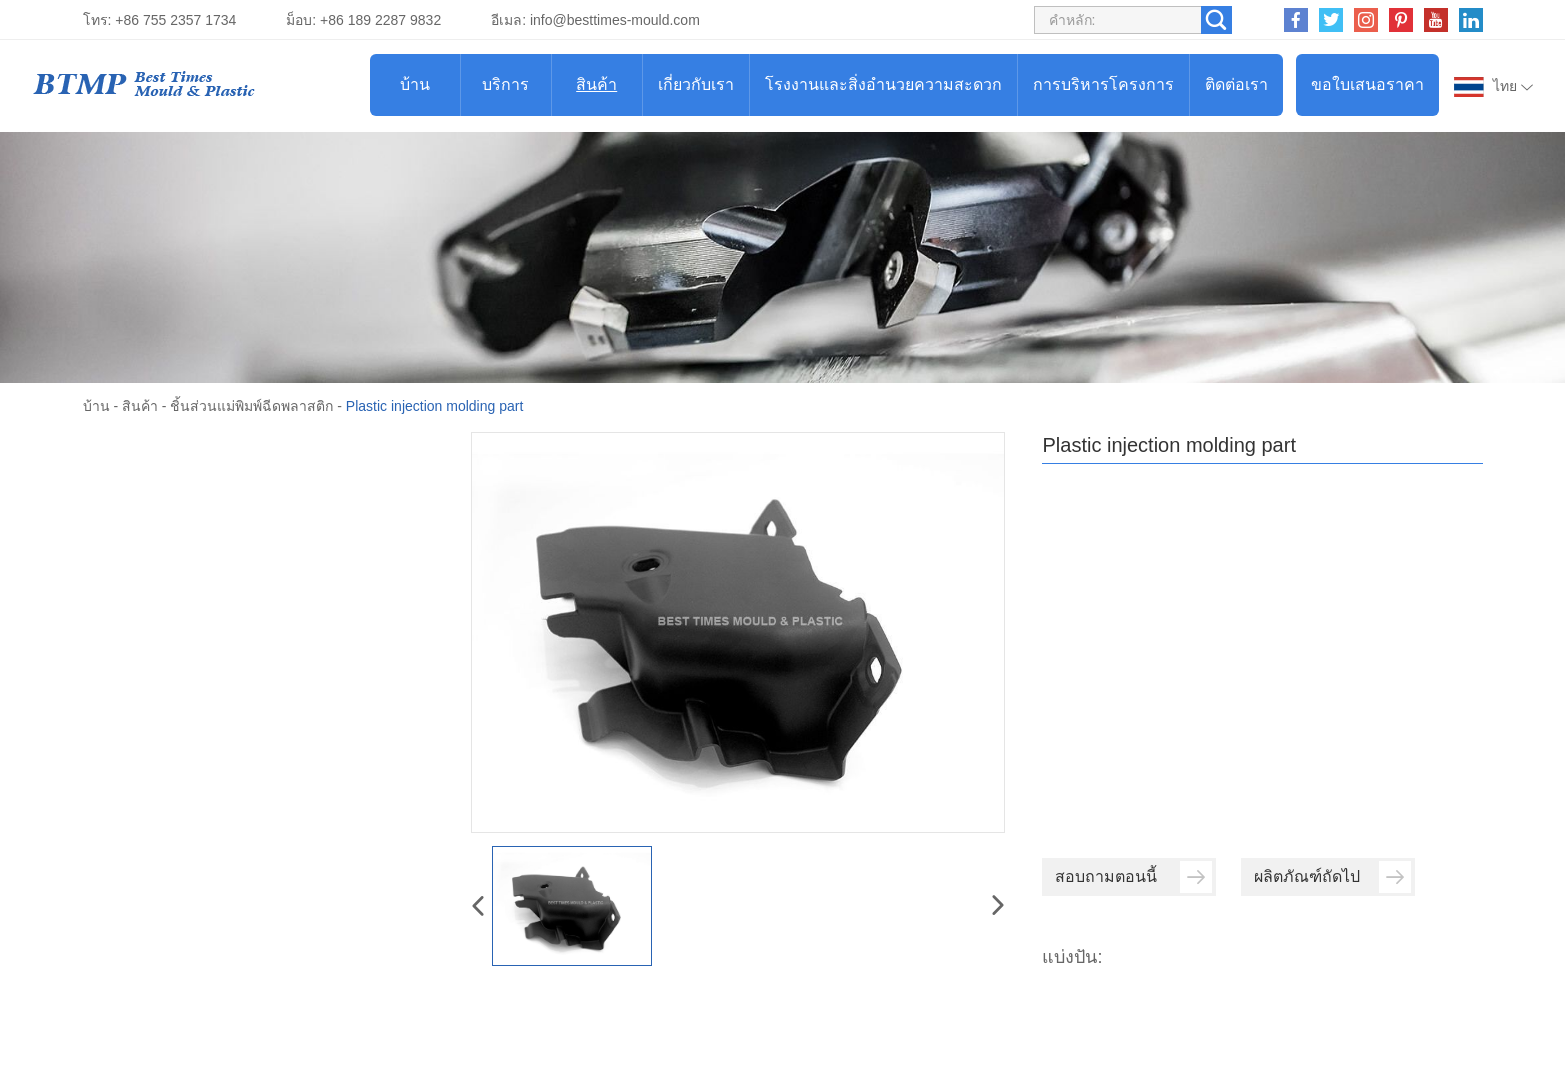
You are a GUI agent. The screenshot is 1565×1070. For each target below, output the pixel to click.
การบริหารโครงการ (1103, 84)
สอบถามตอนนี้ (1133, 877)
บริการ (505, 84)
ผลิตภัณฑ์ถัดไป (1332, 877)
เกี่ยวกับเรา (696, 84)
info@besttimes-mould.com (615, 20)
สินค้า (596, 84)
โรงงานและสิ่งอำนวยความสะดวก (883, 84)
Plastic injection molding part (434, 406)
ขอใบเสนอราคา (1367, 84)
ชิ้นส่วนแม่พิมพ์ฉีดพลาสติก (251, 406)
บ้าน (415, 84)
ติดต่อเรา (1236, 84)
